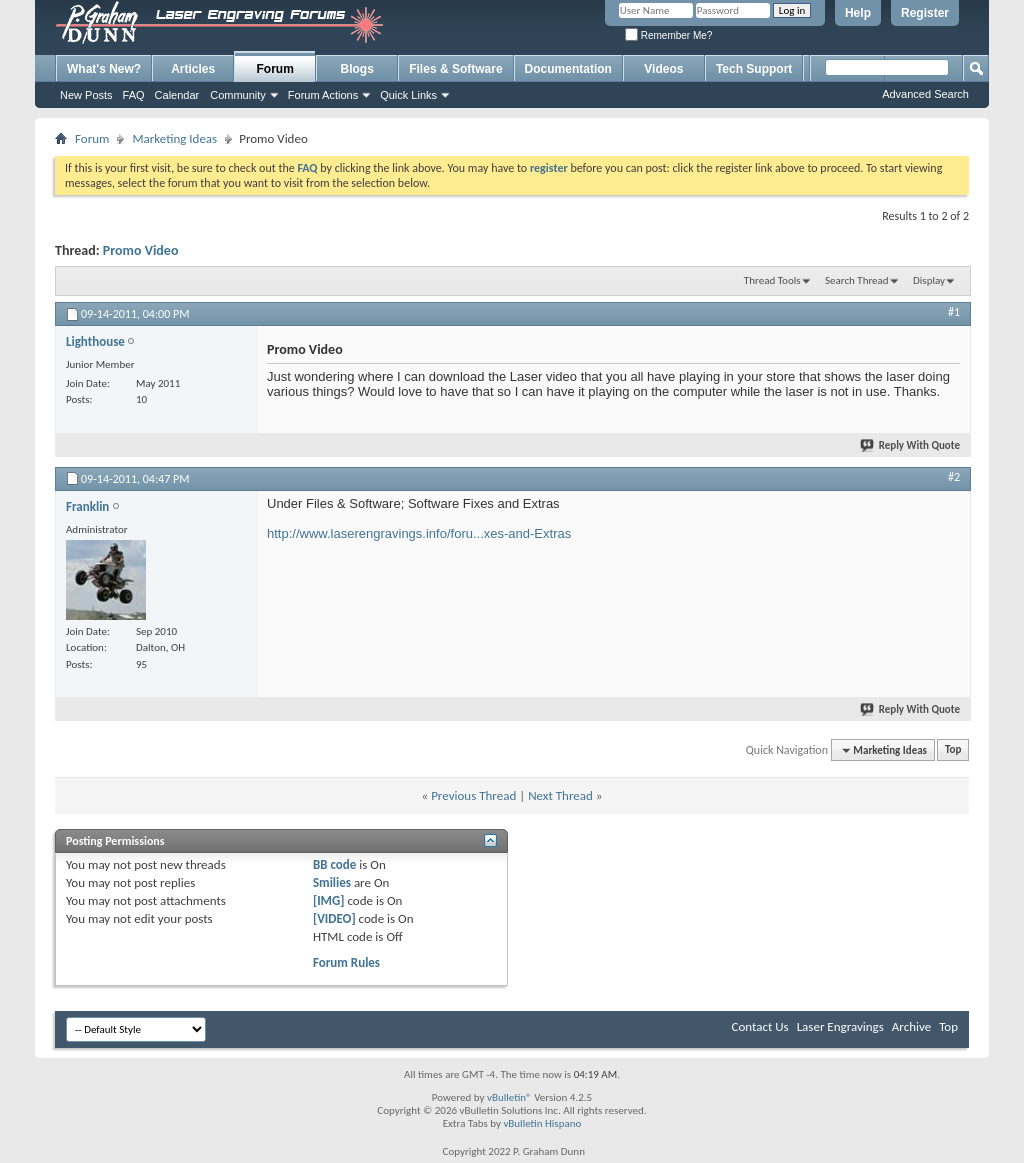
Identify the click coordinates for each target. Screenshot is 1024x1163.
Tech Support (754, 69)
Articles (193, 69)
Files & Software (455, 69)
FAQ (134, 95)
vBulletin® (509, 1097)
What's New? (104, 69)
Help (858, 13)
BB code (334, 864)
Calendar (177, 95)
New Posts (86, 95)
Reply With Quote (911, 445)
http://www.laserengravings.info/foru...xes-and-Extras (419, 533)
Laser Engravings (840, 1026)
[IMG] (329, 900)
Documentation (568, 69)
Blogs (357, 69)
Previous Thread (473, 795)
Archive (911, 1026)
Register (925, 13)
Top (953, 750)
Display (929, 280)
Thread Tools (772, 280)
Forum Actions (323, 95)
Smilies (332, 882)
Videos (663, 69)
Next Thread (560, 795)
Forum (275, 69)
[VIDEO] (334, 918)
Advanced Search (925, 94)
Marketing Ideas (174, 138)
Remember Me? (668, 35)
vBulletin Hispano (542, 1123)
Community (238, 95)
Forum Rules (346, 962)
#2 (954, 477)
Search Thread (857, 280)
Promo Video (141, 250)
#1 (954, 312)
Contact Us (760, 1026)
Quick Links (408, 95)
